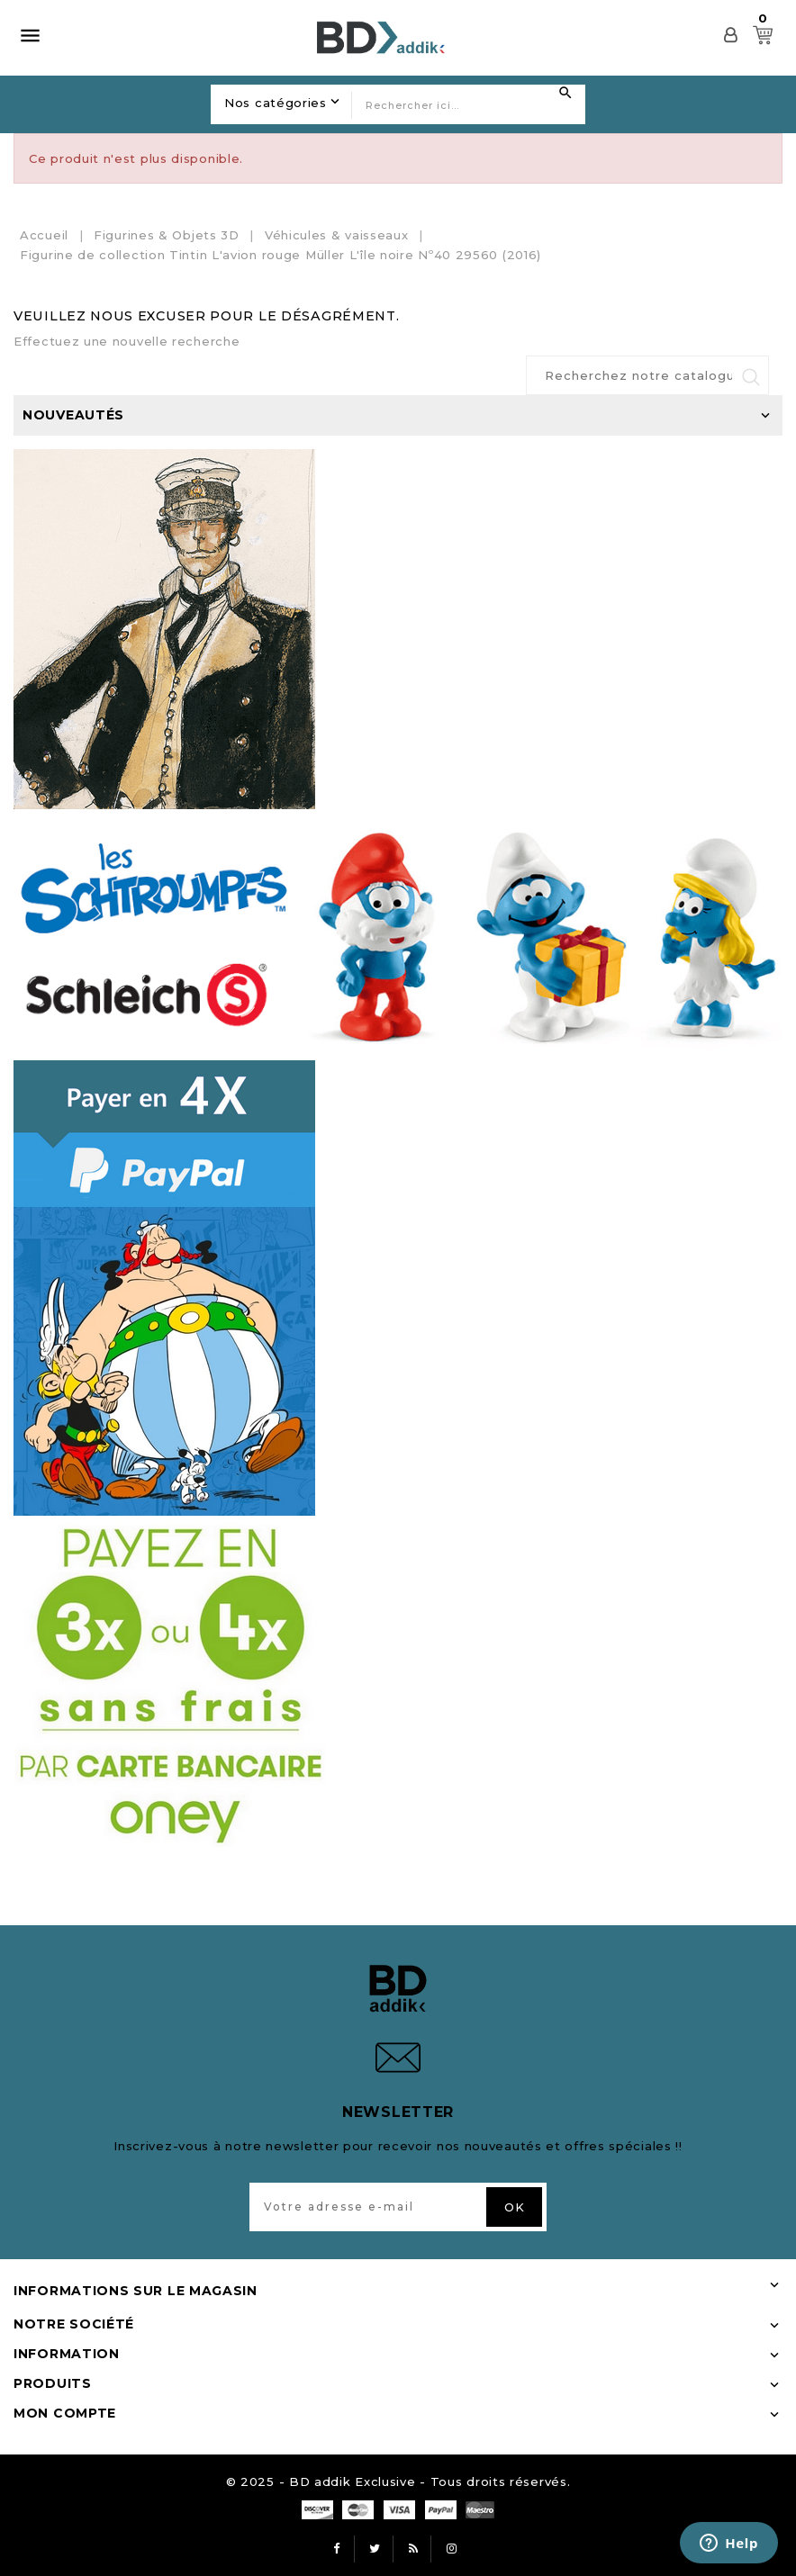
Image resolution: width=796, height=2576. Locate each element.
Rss (413, 2548)
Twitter (375, 2548)
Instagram (452, 2548)
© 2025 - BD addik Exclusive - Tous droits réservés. (398, 2481)
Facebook (336, 2548)
